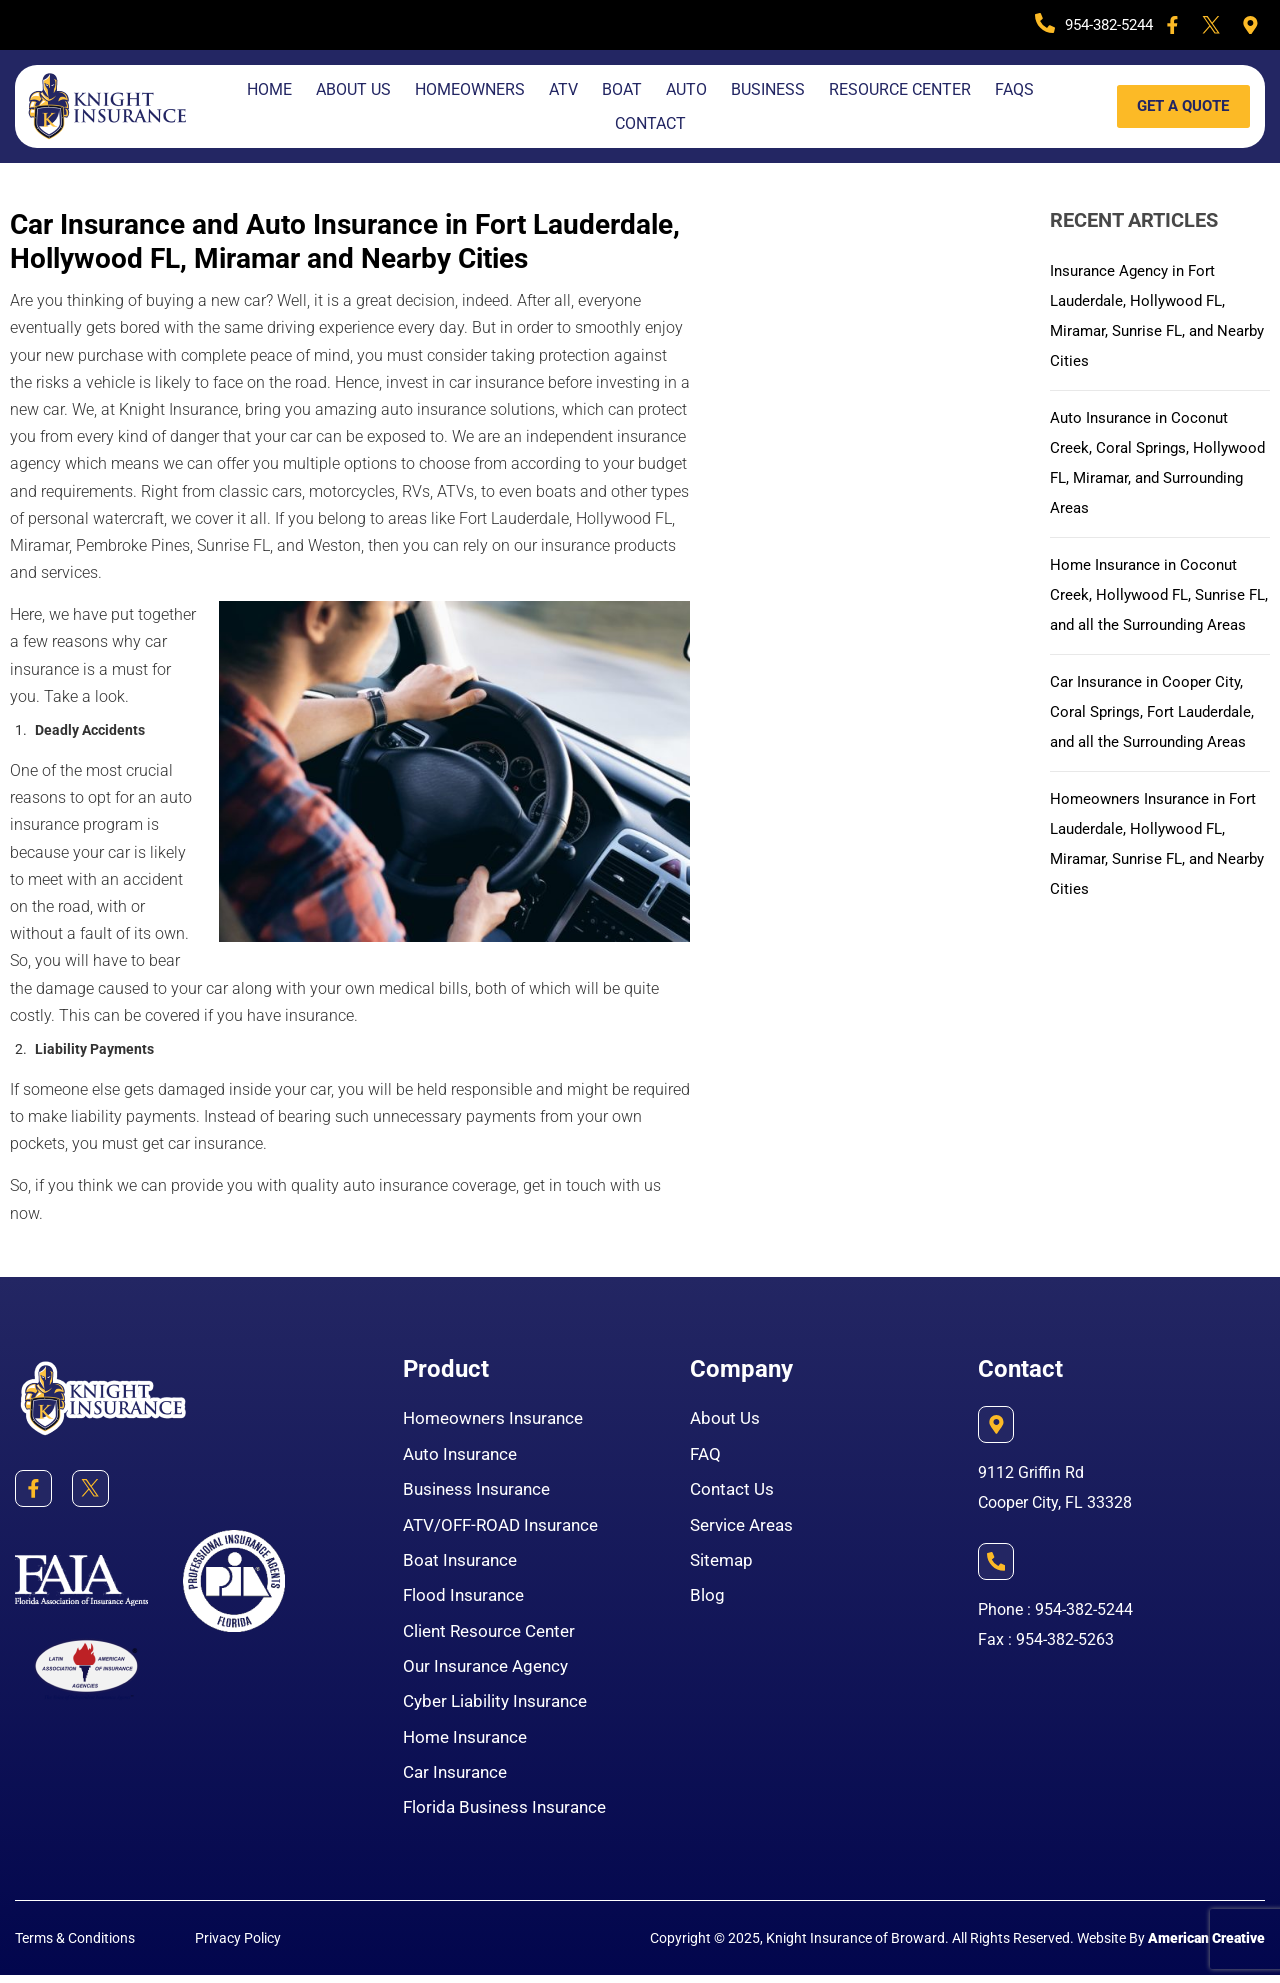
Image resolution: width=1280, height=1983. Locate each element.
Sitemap (723, 1562)
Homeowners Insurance (498, 1418)
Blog (707, 1598)
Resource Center (900, 89)
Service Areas (745, 1526)
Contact (650, 123)
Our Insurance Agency (490, 1670)
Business (768, 89)
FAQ (706, 1454)
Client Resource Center (494, 1634)
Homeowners (470, 89)
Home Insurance (469, 1742)
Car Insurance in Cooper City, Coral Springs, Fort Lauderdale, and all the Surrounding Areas (1158, 741)
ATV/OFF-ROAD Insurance (506, 1526)
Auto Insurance (463, 1454)
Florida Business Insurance (509, 1814)
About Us (353, 89)
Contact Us (734, 1490)
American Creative (1206, 1946)
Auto (686, 89)
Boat (622, 89)
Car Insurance (458, 1778)
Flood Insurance (466, 1598)
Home (269, 89)
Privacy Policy (238, 1946)
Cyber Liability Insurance (500, 1706)
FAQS (1014, 89)
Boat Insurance (463, 1562)
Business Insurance (480, 1490)
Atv (563, 89)
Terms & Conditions (75, 1946)
